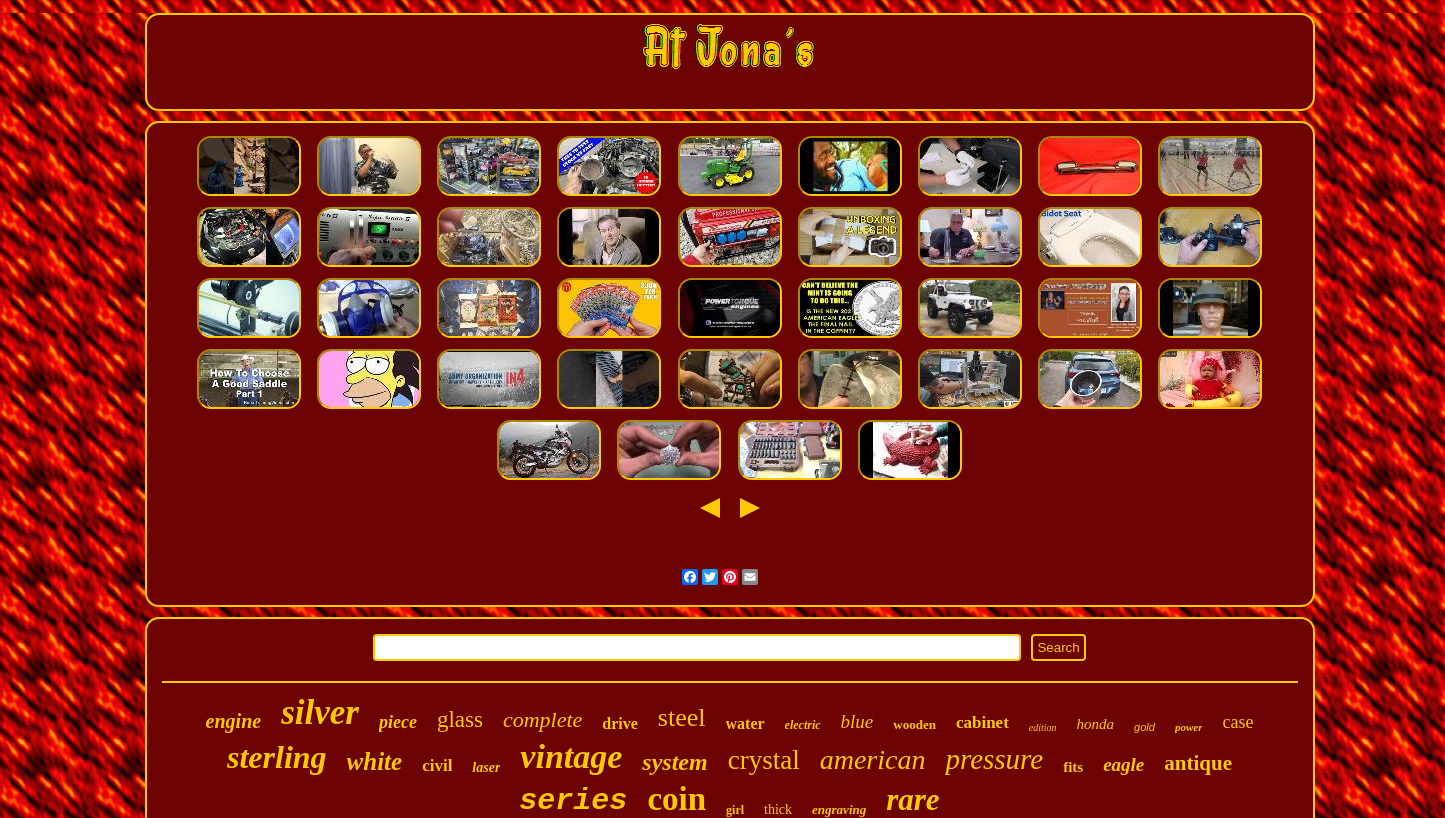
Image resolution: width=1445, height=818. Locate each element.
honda (1096, 724)
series (573, 801)
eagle (1123, 764)
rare (912, 799)
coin (676, 799)
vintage (571, 756)
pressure (994, 759)
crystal (764, 760)
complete (542, 719)
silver (320, 712)
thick (778, 809)
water (745, 723)
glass (460, 719)
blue (857, 721)
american (873, 759)
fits (1073, 767)
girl (735, 810)
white (375, 761)
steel (682, 717)
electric (803, 725)
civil (437, 765)
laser (486, 767)
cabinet (982, 722)
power (1189, 727)
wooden (914, 724)
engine (234, 721)
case (1237, 722)
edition (1043, 727)
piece (398, 722)
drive (620, 723)
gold (1144, 727)
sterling (277, 757)
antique (1198, 763)
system (674, 762)
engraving (839, 809)
